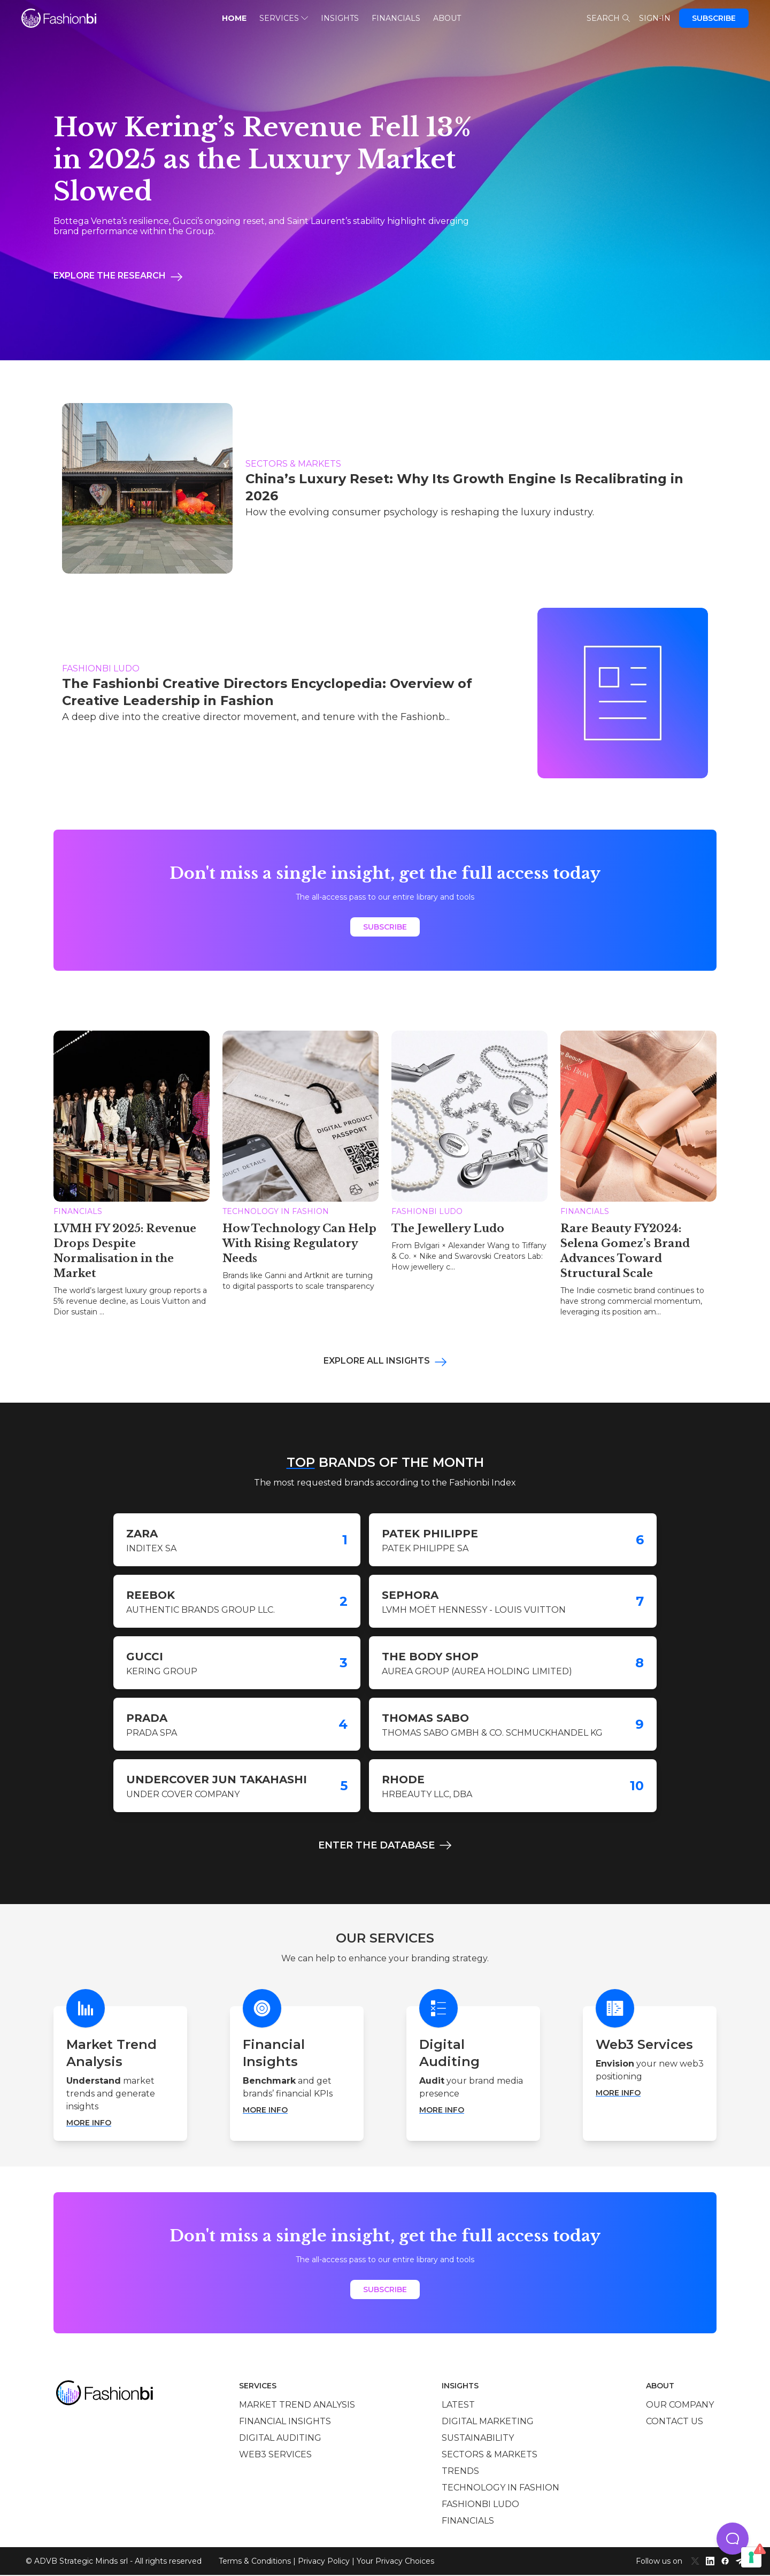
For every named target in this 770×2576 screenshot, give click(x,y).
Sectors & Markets (489, 2455)
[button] (733, 2539)
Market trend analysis (297, 2406)
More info (88, 2124)
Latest (458, 2406)
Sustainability (478, 2439)
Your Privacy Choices (395, 2562)
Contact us (674, 2422)
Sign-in (655, 18)
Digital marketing (488, 2422)
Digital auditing (280, 2439)
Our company (680, 2406)
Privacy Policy (324, 2562)
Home (234, 18)
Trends (460, 2472)
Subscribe (714, 18)
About (447, 18)
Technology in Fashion (500, 2489)
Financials (396, 18)
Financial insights (285, 2422)
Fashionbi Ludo (480, 2505)
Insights (340, 18)
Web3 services (275, 2455)
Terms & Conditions (255, 2562)
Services (283, 18)
